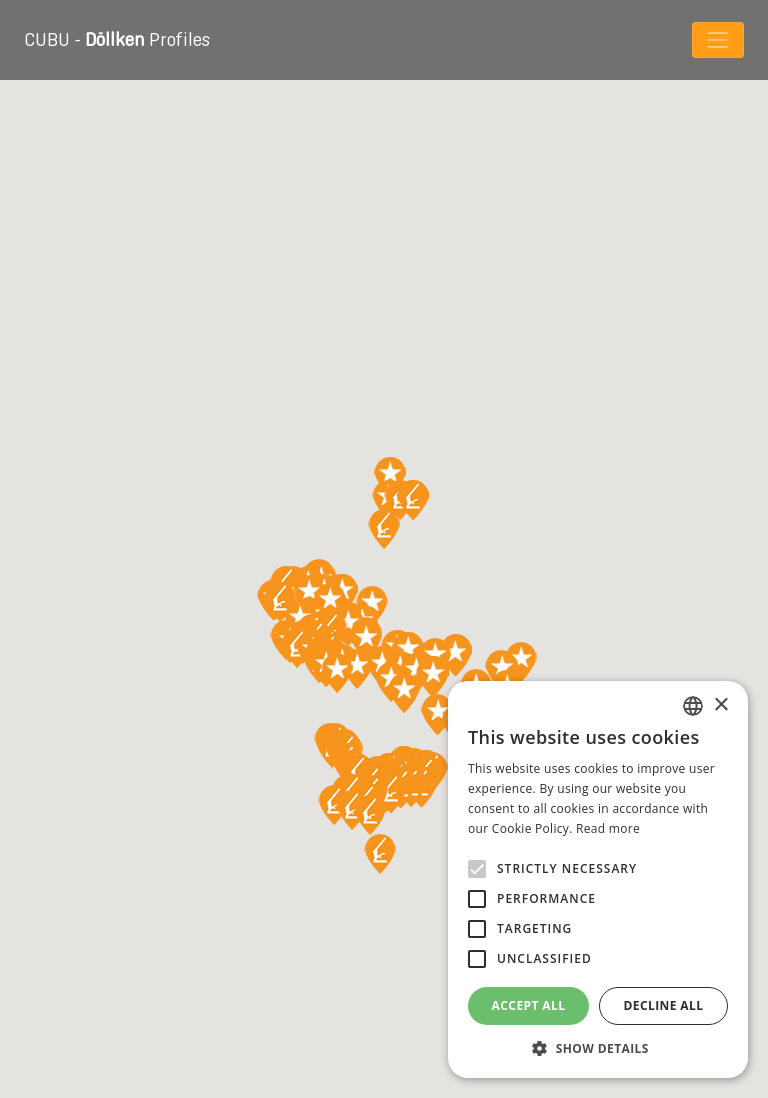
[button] (598, 1048)
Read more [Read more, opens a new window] (608, 828)
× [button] (720, 705)
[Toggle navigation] (718, 40)
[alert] (598, 879)
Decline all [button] (664, 1005)
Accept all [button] (529, 1005)
